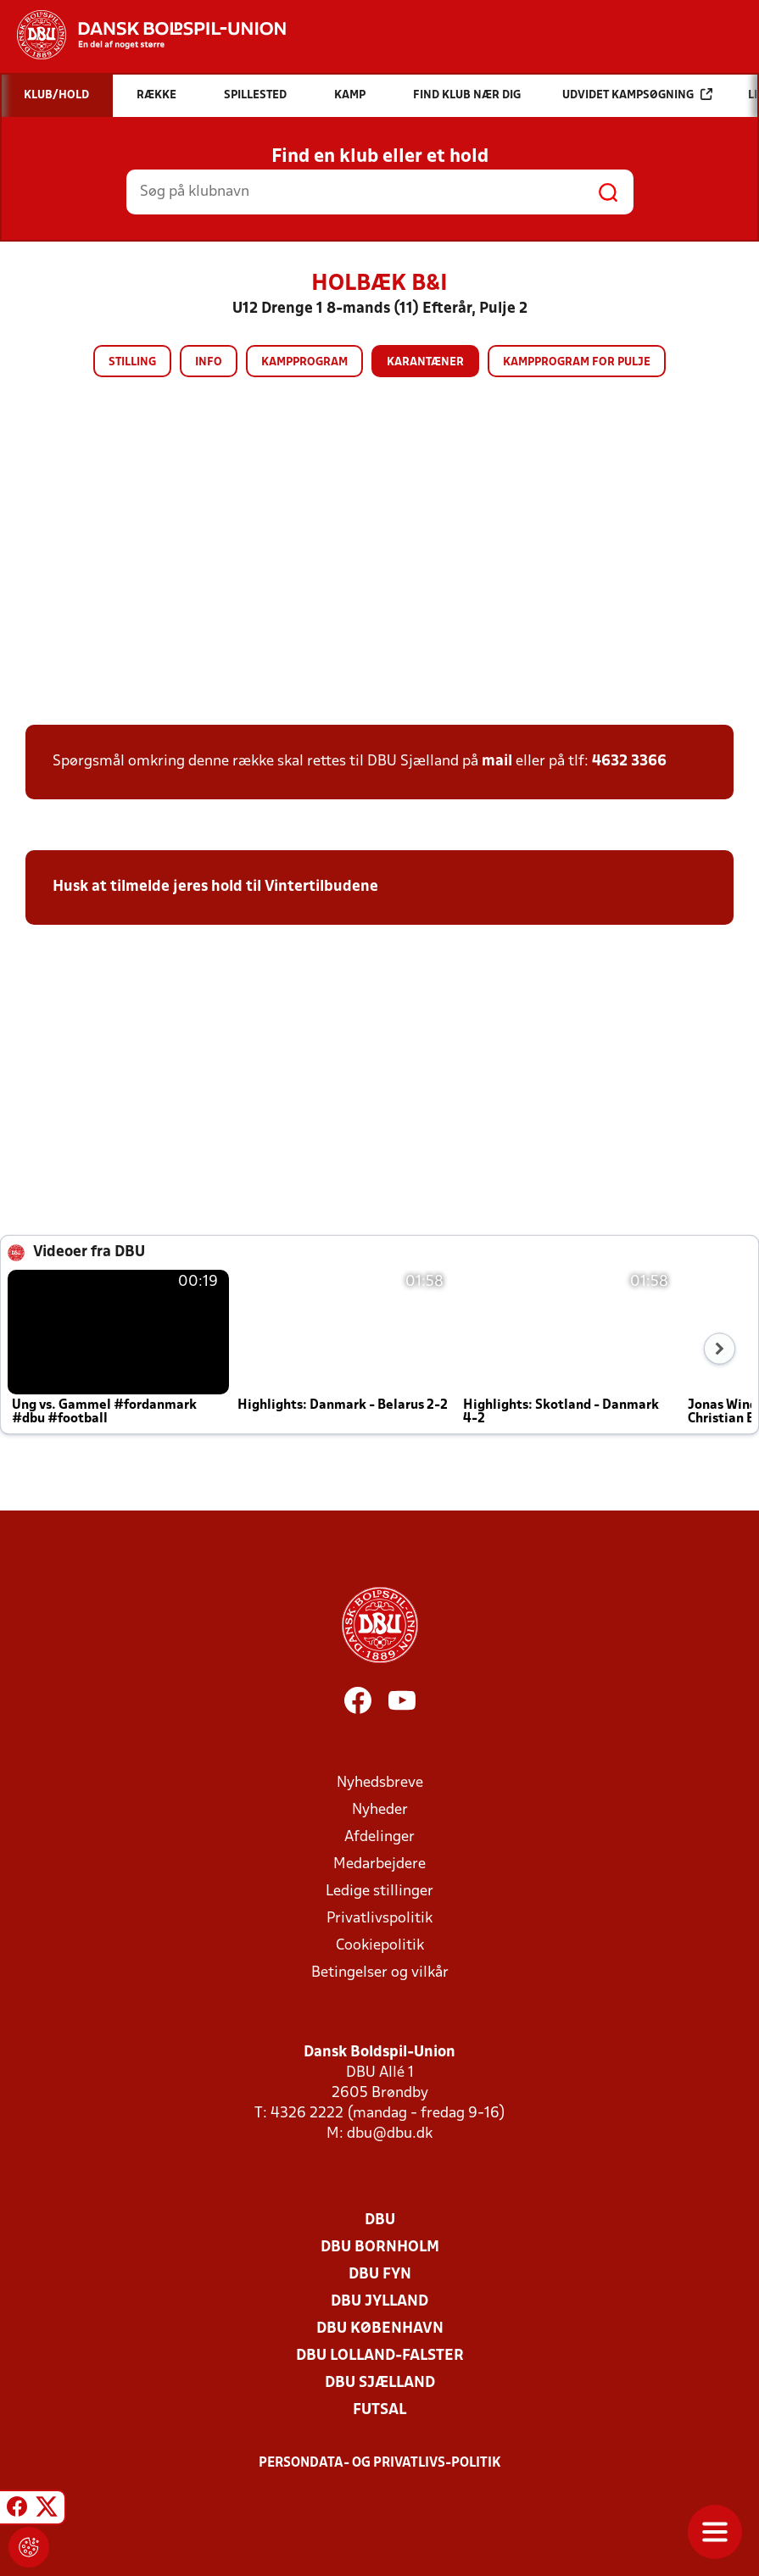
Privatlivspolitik (379, 1918)
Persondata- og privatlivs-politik (380, 2463)
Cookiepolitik (380, 1946)
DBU (380, 2220)
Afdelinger (379, 1837)
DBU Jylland (379, 2302)
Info (208, 362)
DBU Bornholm (380, 2247)
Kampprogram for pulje (576, 362)
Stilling (132, 362)
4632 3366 (629, 761)
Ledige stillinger (379, 1891)
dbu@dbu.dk (390, 2134)
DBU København (380, 2329)
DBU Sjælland (380, 2383)
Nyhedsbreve (380, 1783)
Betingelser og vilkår (380, 1973)
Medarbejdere (379, 1864)
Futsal (379, 2410)
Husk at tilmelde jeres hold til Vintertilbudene (215, 887)
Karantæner (425, 362)
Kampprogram (304, 362)
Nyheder (380, 1810)
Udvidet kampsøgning (637, 94)
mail (497, 761)
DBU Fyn (380, 2274)
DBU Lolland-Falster (380, 2356)
